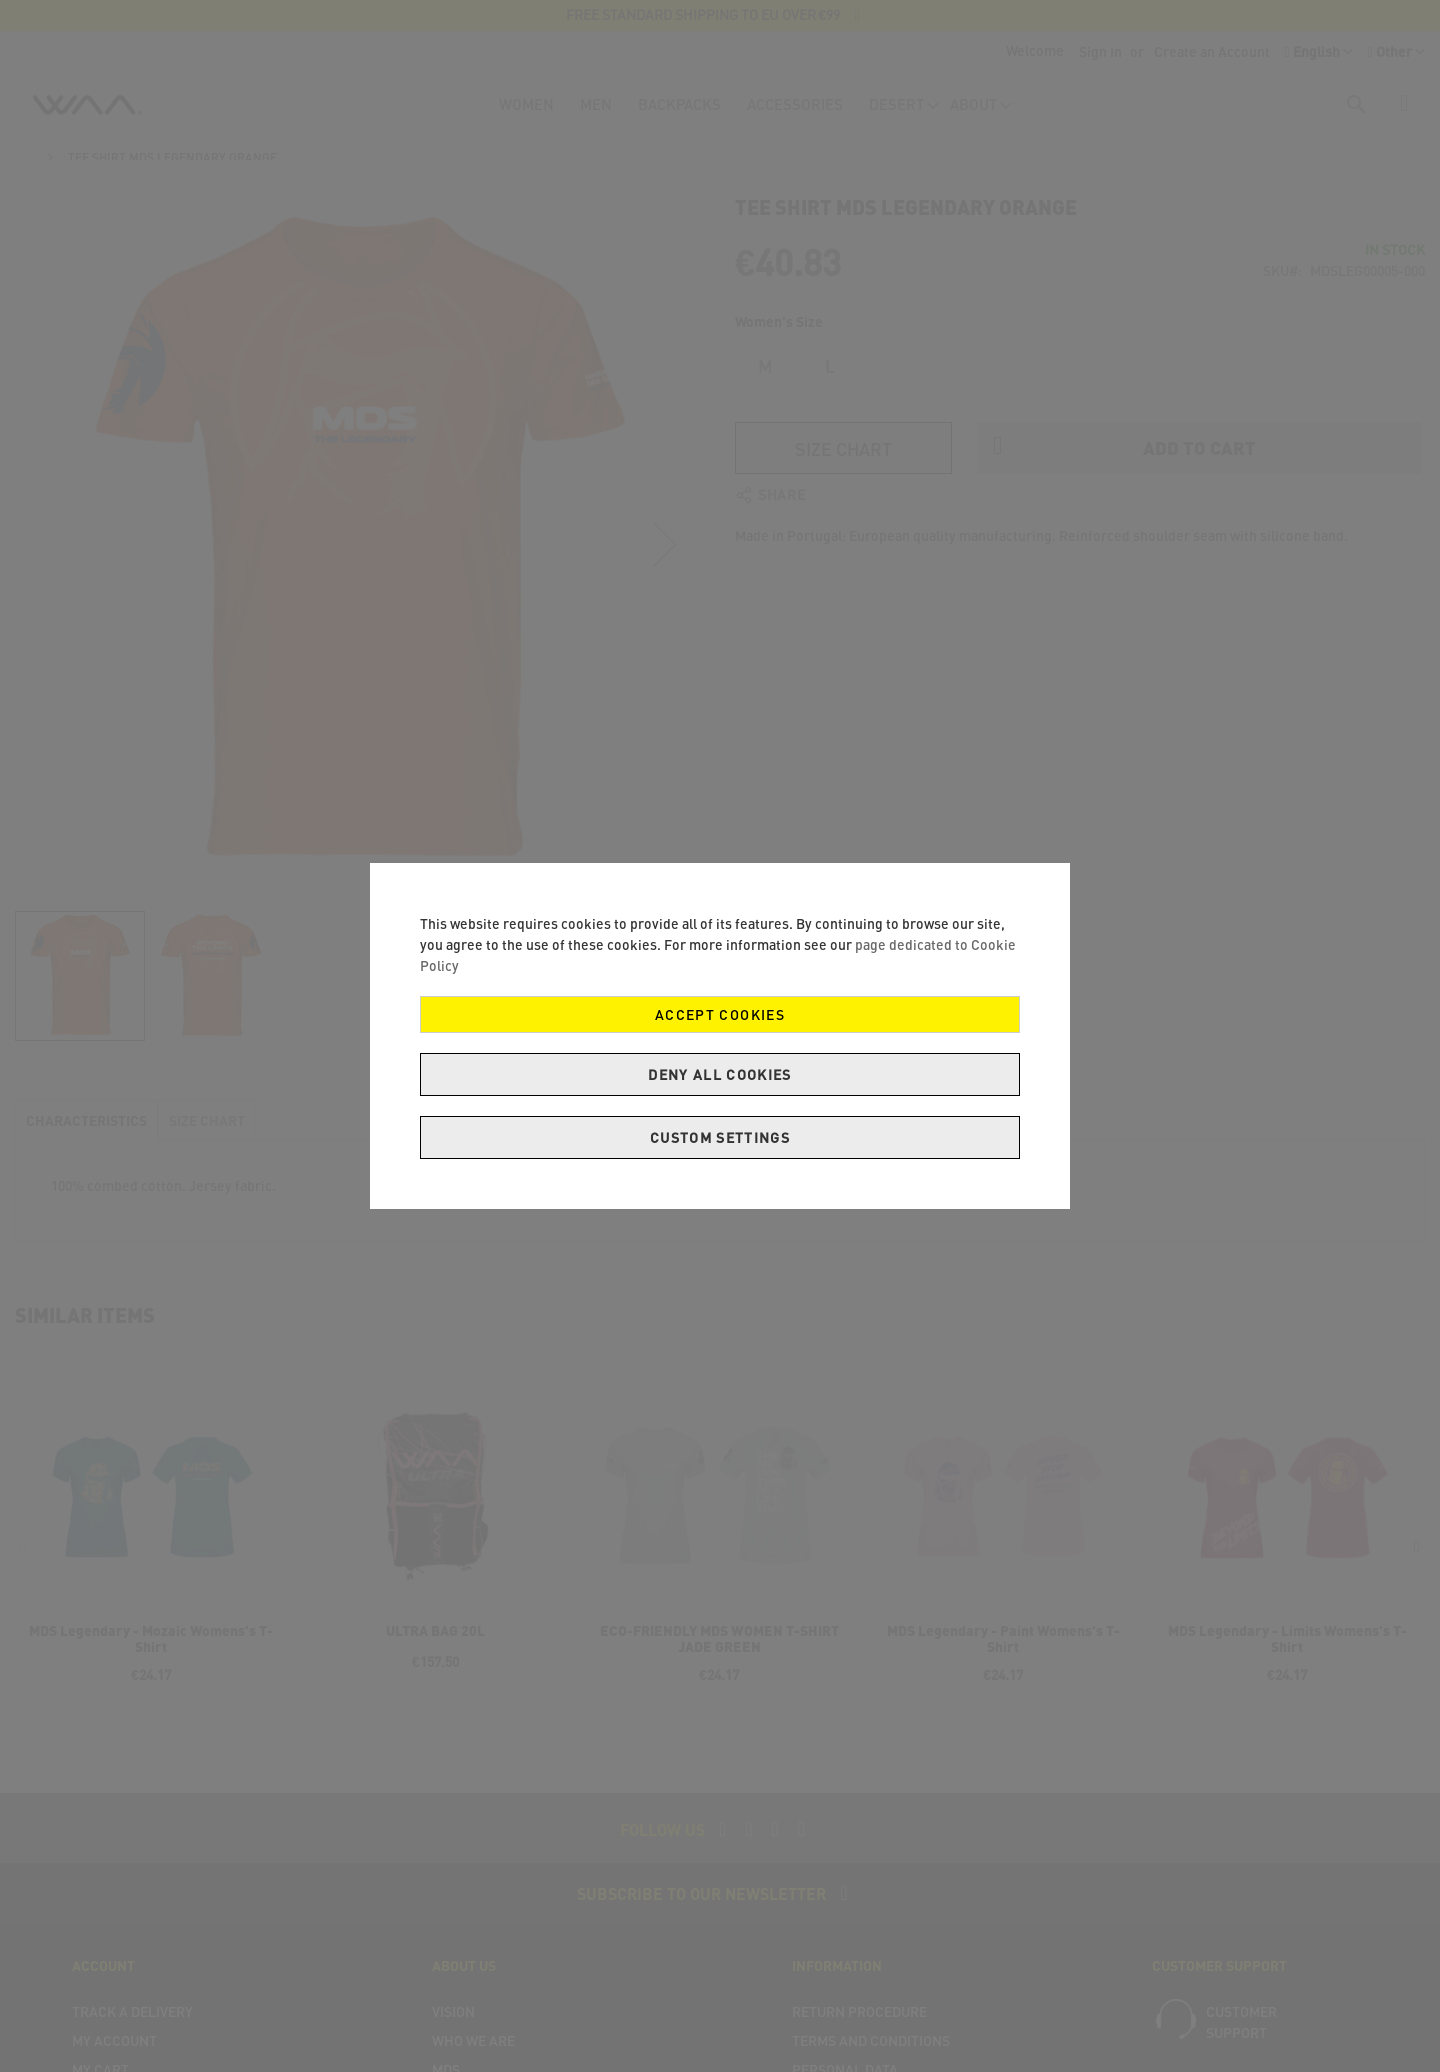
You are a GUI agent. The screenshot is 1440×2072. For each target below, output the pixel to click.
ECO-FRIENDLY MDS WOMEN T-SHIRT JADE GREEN (719, 1657)
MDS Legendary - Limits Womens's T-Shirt (1287, 1657)
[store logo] (87, 110)
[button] (1396, 52)
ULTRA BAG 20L (435, 1648)
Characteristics (86, 1138)
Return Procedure (859, 2029)
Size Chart (843, 356)
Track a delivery (132, 2029)
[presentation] (1417, 1565)
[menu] (748, 113)
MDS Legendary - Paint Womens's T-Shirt (1003, 1657)
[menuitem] (526, 113)
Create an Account (1212, 51)
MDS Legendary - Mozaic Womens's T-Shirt (151, 1657)
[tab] (86, 1138)
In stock (1395, 267)
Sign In (1100, 51)
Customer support (1241, 2040)
